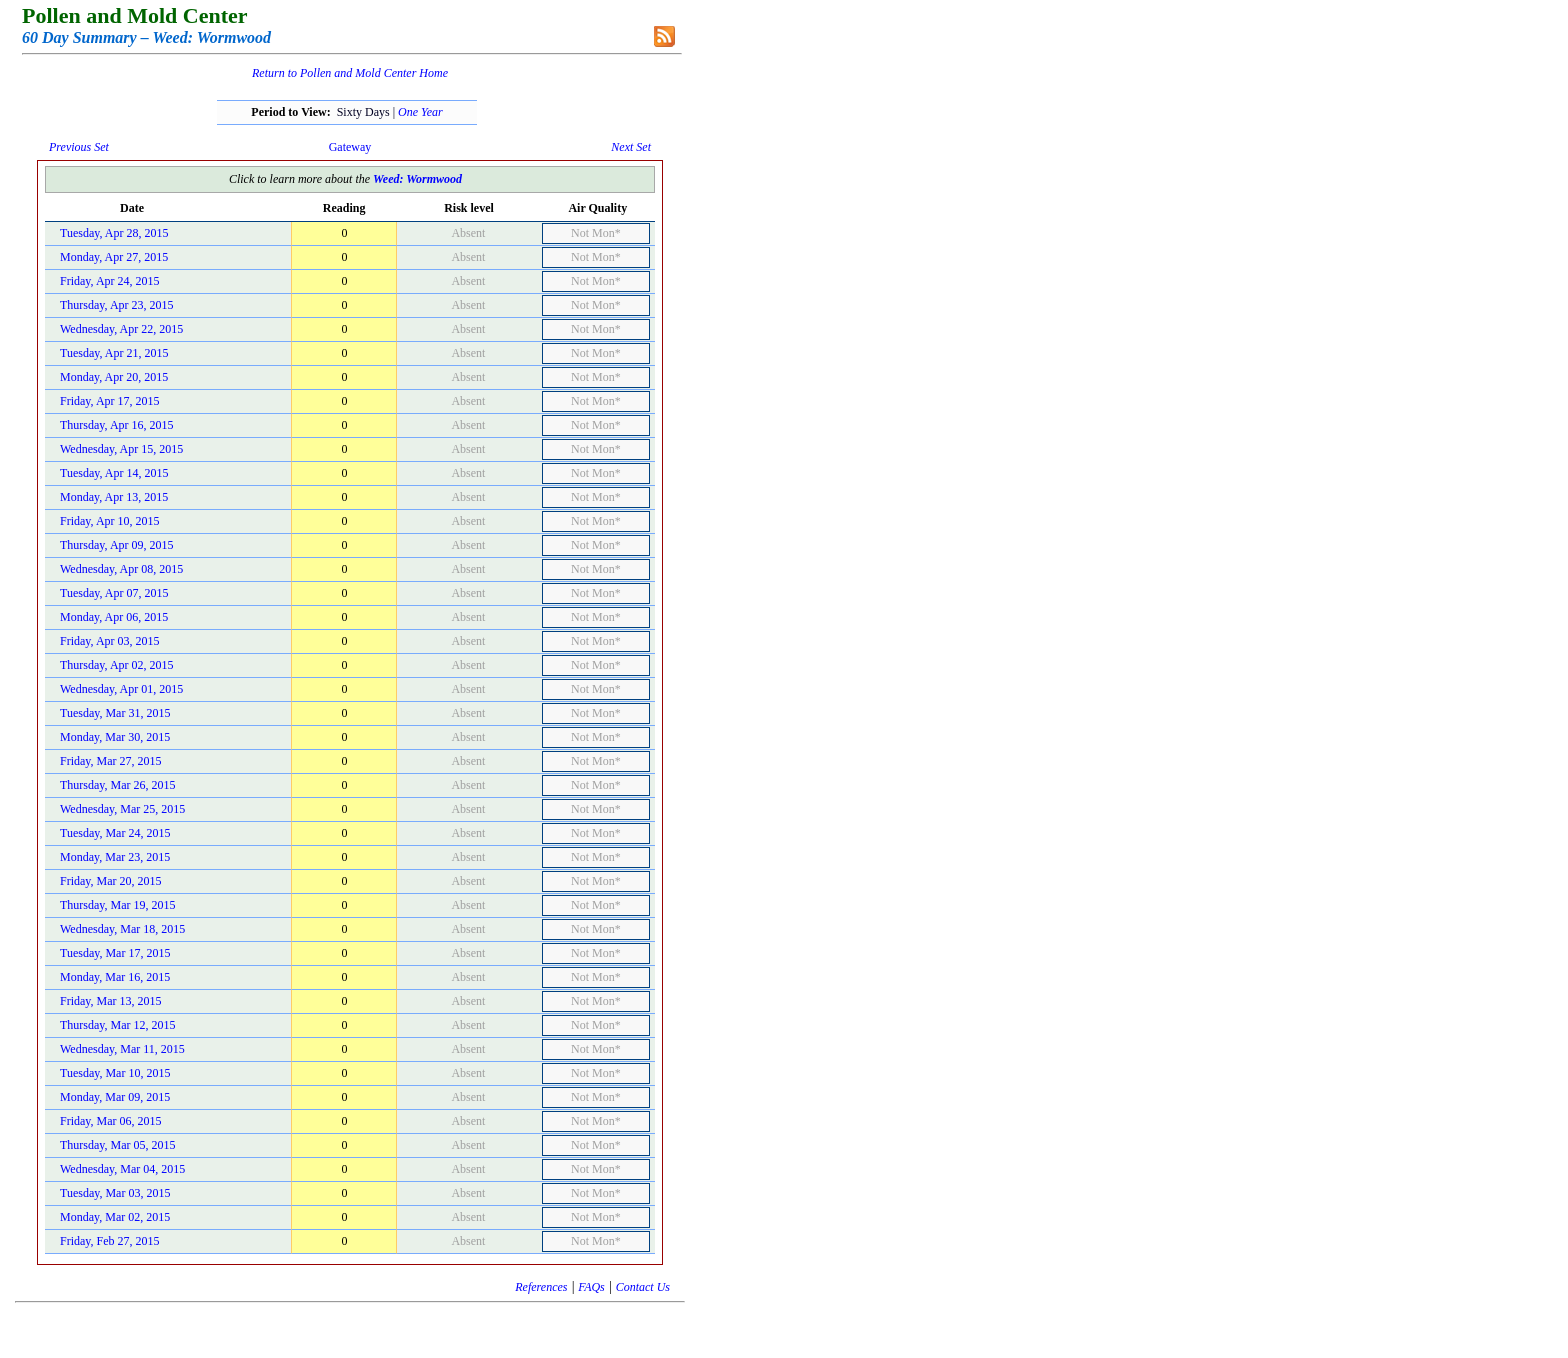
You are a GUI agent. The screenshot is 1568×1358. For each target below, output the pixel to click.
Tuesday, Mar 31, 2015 (115, 713)
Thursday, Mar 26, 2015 (118, 785)
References (541, 1287)
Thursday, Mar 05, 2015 (118, 1145)
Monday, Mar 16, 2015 (115, 977)
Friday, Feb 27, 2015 (110, 1241)
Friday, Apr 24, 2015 (110, 281)
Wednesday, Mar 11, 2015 (122, 1049)
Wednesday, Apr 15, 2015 (121, 449)
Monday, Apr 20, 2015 (114, 377)
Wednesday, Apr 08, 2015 (121, 569)
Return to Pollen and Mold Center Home (350, 73)
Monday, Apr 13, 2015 (114, 497)
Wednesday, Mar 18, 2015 (122, 929)
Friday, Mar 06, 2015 (111, 1121)
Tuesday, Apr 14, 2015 (114, 473)
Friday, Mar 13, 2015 (111, 1001)
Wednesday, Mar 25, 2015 (122, 809)
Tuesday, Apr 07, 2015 (114, 593)
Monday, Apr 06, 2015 (114, 617)
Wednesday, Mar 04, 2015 (122, 1169)
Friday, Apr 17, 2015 (110, 401)
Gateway (350, 147)
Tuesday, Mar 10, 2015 (115, 1073)
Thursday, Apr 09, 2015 (117, 545)
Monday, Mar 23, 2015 (115, 857)
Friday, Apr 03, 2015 (110, 641)
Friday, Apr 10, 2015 (110, 521)
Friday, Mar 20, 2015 (111, 881)
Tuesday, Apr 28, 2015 (114, 233)
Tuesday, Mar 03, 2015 (115, 1193)
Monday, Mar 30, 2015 (115, 737)
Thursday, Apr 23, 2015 (117, 305)
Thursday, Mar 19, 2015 (118, 905)
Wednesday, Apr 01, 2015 (121, 689)
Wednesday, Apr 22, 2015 (121, 329)
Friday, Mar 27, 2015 (111, 761)
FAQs (591, 1287)
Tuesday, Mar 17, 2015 (115, 953)
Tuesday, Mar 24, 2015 (115, 833)
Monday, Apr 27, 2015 (114, 257)
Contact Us (643, 1287)
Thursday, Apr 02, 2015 (117, 665)
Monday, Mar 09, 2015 (115, 1097)
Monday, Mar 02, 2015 (115, 1217)
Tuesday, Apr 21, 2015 (114, 353)
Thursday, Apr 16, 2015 (117, 425)
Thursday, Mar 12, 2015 (118, 1025)
